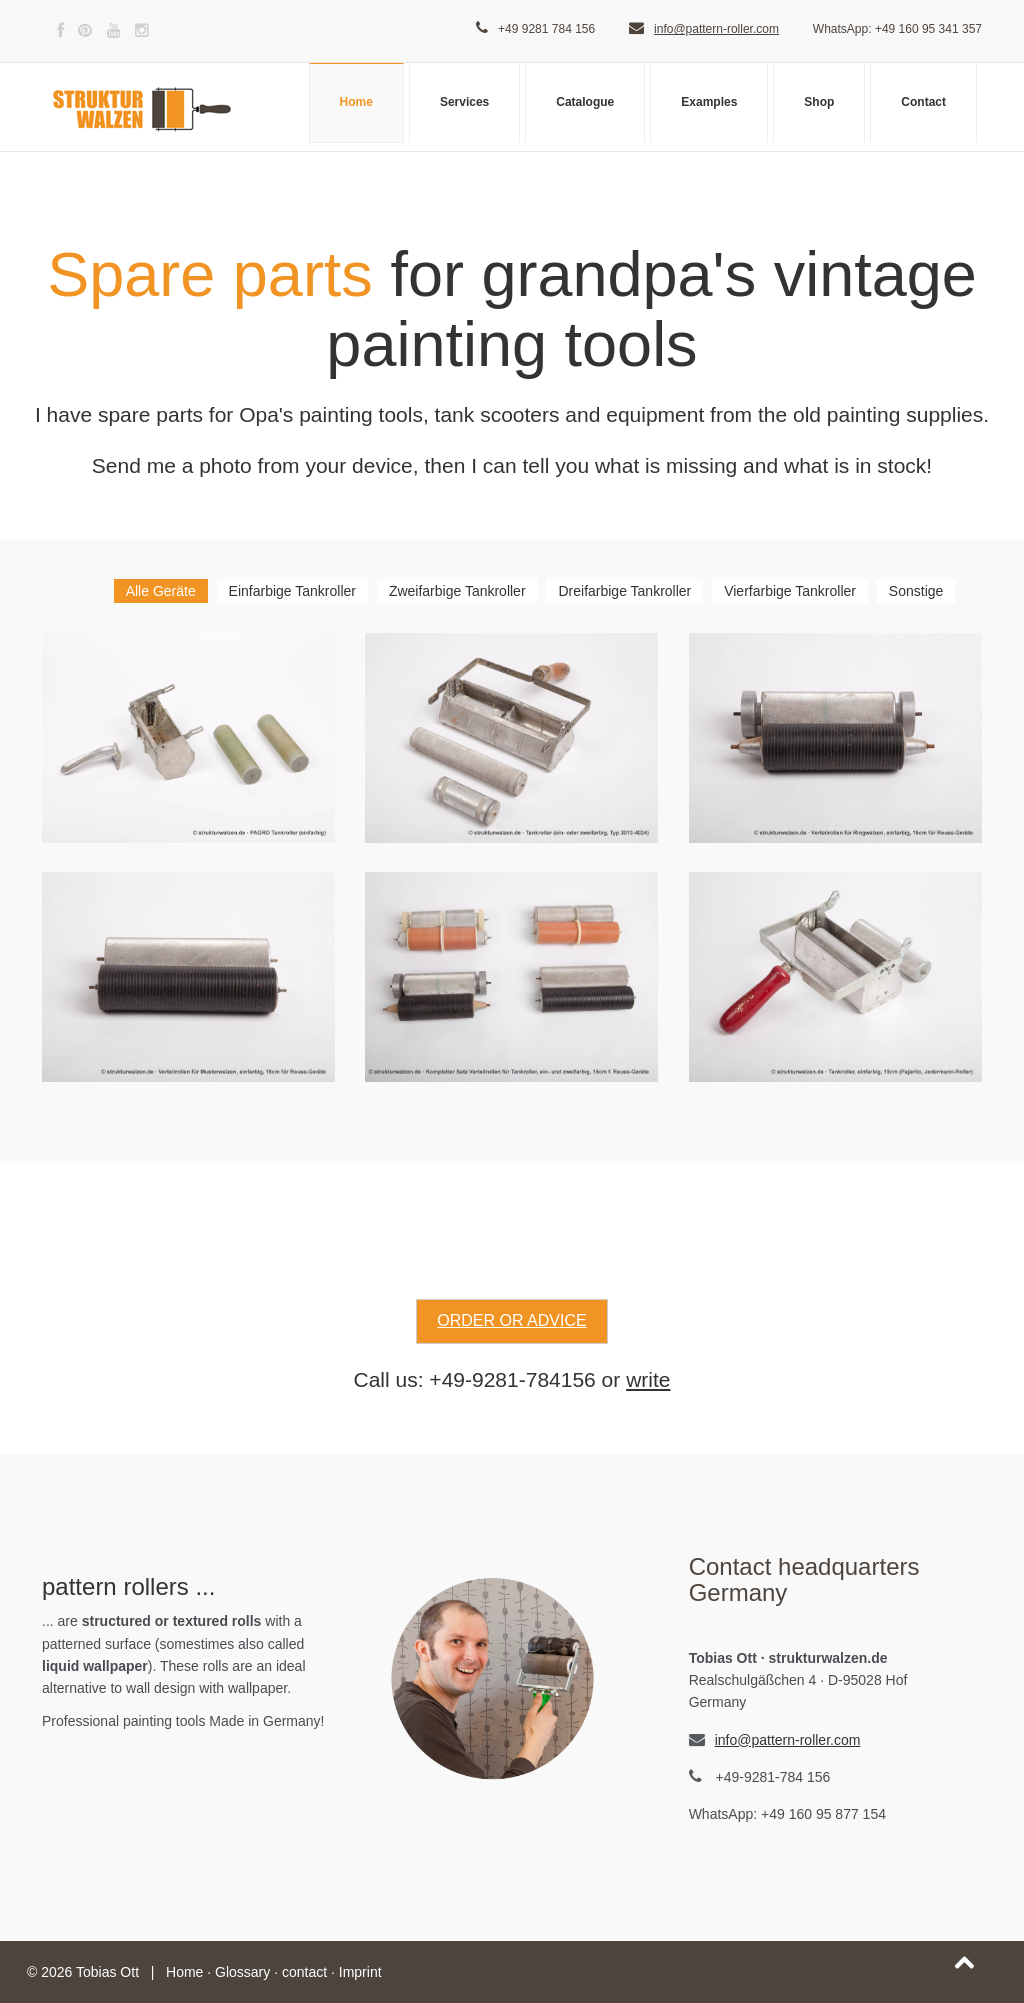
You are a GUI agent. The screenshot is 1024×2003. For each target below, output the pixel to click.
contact (304, 1972)
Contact (923, 102)
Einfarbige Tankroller (292, 591)
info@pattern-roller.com (716, 29)
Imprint (360, 1972)
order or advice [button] (511, 1320)
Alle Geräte (161, 591)
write (648, 1379)
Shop (819, 102)
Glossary (242, 1972)
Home (356, 102)
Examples (709, 102)
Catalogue (585, 102)
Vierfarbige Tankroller (790, 591)
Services (464, 102)
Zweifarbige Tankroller (457, 591)
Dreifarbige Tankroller (624, 591)
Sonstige (916, 591)
